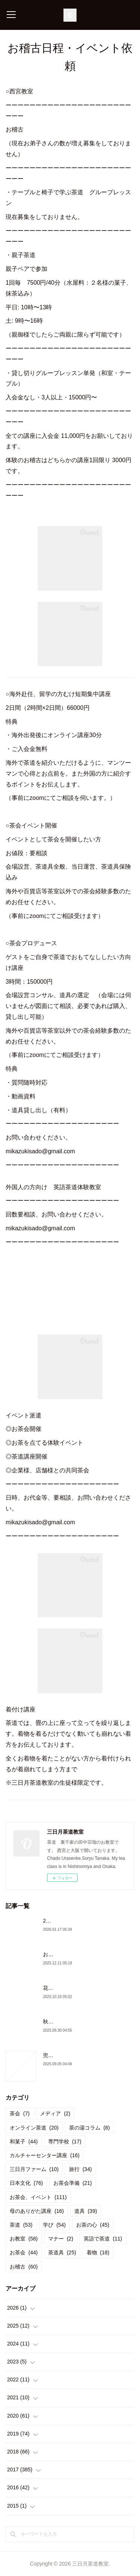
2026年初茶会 (59, 1921)
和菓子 (24, 2141)
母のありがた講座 (37, 2211)
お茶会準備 (72, 2183)
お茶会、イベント (38, 2197)
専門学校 (64, 2141)
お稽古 (24, 2267)
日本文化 (26, 2183)
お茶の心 (92, 2225)
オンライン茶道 (34, 2128)
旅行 (80, 2169)
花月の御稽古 (58, 1988)
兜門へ (51, 2055)
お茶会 (24, 2252)
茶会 (19, 2113)
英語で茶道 (103, 2239)
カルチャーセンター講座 (45, 2155)
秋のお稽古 (56, 2022)
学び (54, 2225)
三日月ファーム (34, 2169)
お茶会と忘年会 (61, 1954)
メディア (55, 2113)
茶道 (21, 2225)
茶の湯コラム (89, 2128)
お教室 (24, 2239)
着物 (98, 2252)
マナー (60, 2239)
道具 (85, 2211)
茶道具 (62, 2252)
